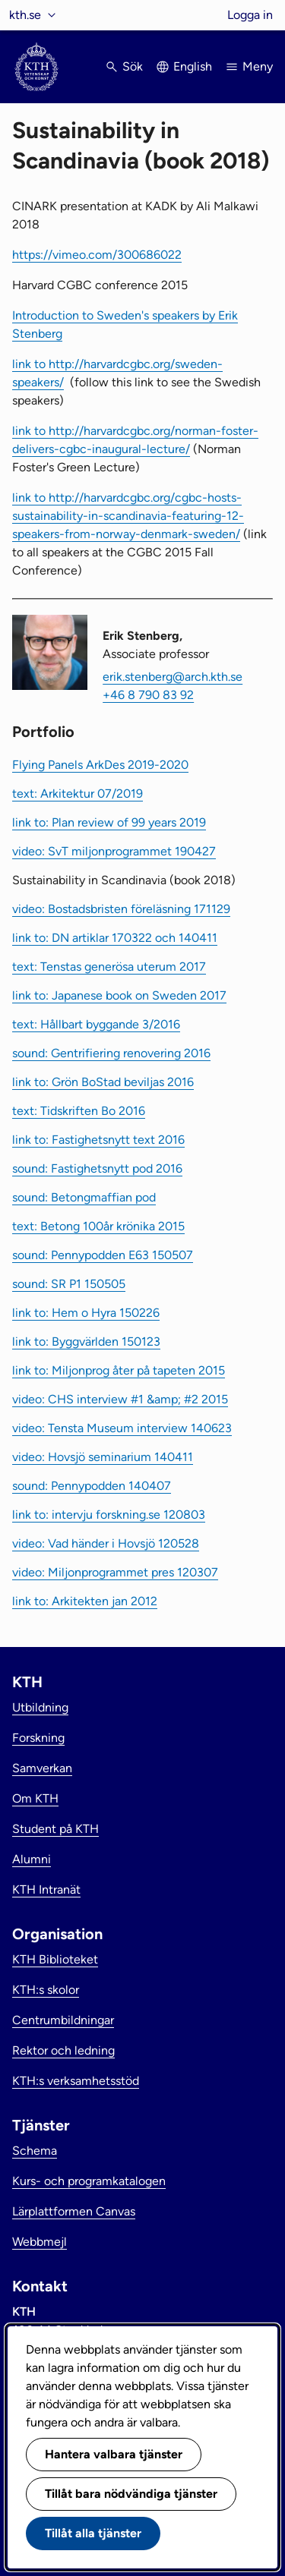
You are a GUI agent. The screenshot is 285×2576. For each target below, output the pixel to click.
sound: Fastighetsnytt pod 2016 (97, 1168)
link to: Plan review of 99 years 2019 (109, 822)
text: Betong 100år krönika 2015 (98, 1226)
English (192, 66)
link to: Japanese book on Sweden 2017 (119, 995)
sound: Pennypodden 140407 (91, 1486)
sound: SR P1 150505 (68, 1284)
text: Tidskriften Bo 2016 (78, 1111)
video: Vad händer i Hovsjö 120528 (105, 1543)
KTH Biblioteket (55, 1959)
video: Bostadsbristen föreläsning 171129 (121, 909)
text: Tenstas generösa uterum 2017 (109, 966)
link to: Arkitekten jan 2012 (84, 1601)
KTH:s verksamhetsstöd (75, 2081)
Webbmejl (39, 2241)
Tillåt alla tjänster (93, 2533)
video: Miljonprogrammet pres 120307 (115, 1572)
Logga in (250, 15)
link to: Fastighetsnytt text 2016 (98, 1139)
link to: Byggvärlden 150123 (86, 1341)
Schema (34, 2150)
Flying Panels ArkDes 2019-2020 (100, 764)
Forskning (38, 1737)
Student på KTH (55, 1829)
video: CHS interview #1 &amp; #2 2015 (120, 1399)
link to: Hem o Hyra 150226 (86, 1312)
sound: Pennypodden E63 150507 (102, 1255)
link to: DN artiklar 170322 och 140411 (114, 938)
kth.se (25, 15)
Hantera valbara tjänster (113, 2454)
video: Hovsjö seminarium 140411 (102, 1457)
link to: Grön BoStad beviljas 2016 (103, 1082)
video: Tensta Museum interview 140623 (122, 1428)
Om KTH (35, 1798)
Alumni (31, 1859)
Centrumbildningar (63, 2020)
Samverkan (42, 1768)
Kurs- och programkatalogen (89, 2181)
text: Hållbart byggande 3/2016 (96, 1024)
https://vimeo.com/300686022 (97, 254)
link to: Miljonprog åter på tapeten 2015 (118, 1370)
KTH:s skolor (45, 1989)
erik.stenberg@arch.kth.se (172, 676)
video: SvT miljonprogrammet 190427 (114, 851)
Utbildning (40, 1707)
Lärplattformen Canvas (73, 2211)
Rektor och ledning (63, 2050)
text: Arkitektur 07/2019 (77, 793)
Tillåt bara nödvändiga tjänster (131, 2493)
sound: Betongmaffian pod (84, 1197)
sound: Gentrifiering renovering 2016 (111, 1053)
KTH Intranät (46, 1889)
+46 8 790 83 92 (148, 695)
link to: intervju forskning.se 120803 (108, 1514)
